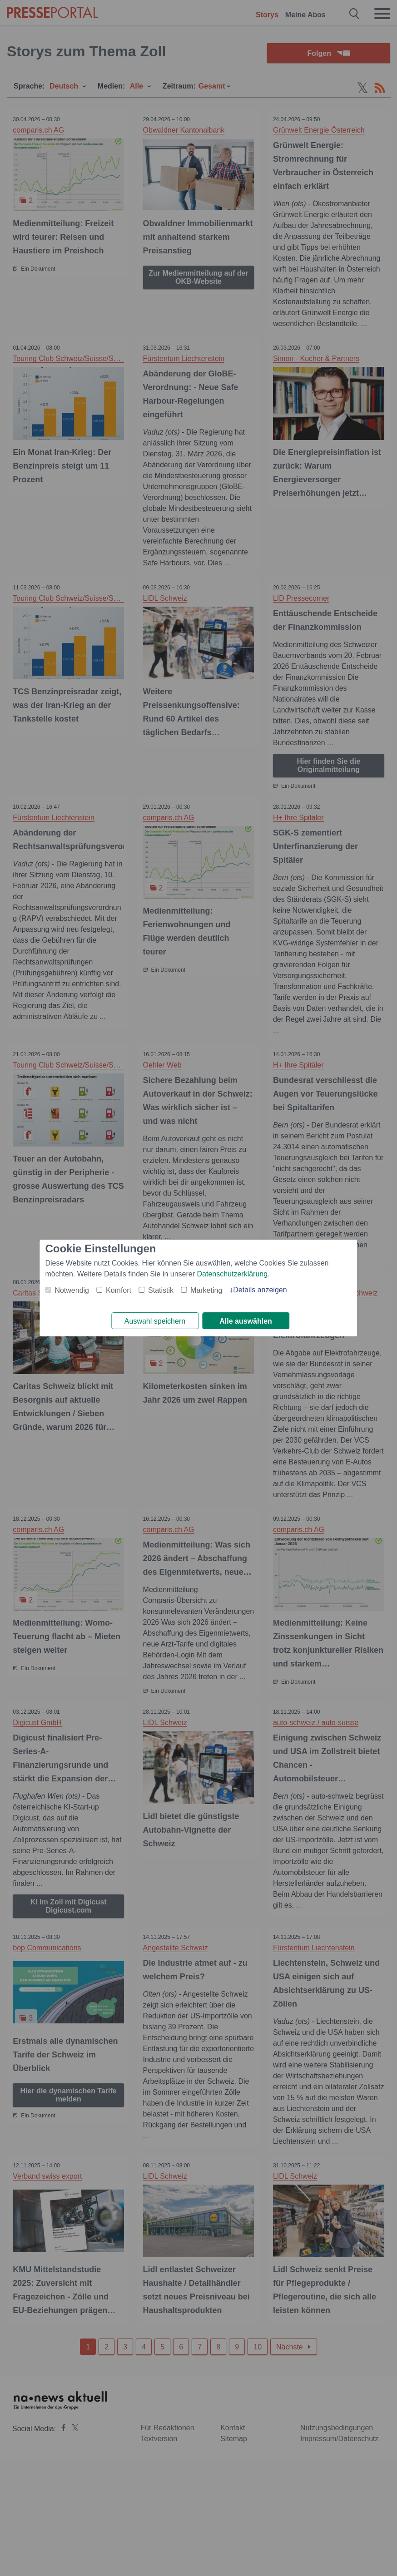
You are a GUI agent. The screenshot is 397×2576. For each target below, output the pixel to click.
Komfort (118, 1290)
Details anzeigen (260, 1289)
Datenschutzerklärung (232, 1273)
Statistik (161, 1290)
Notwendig (72, 1290)
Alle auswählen (245, 1321)
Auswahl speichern (154, 1321)
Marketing (206, 1290)
